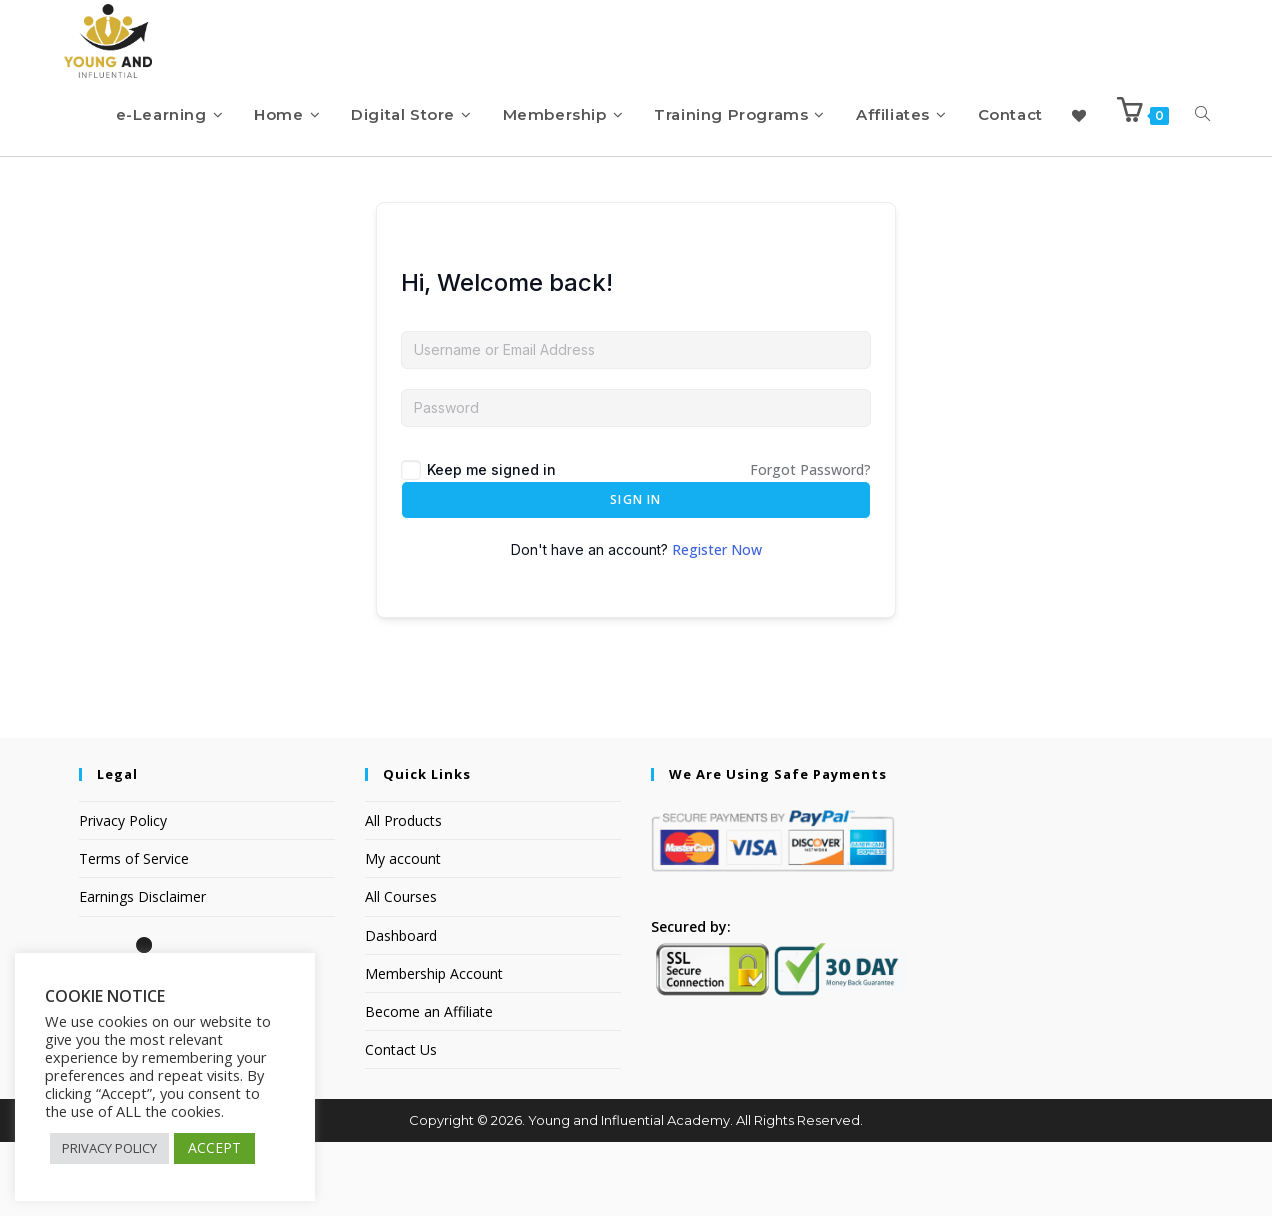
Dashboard (401, 1009)
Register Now (717, 623)
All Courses (401, 970)
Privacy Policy (123, 894)
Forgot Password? (810, 543)
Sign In (635, 573)
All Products (403, 894)
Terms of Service (134, 932)
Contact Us (401, 1123)
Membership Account (434, 1047)
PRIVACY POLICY (109, 1148)
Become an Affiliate (429, 1085)
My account (403, 932)
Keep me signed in (491, 543)
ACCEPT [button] (214, 1147)
